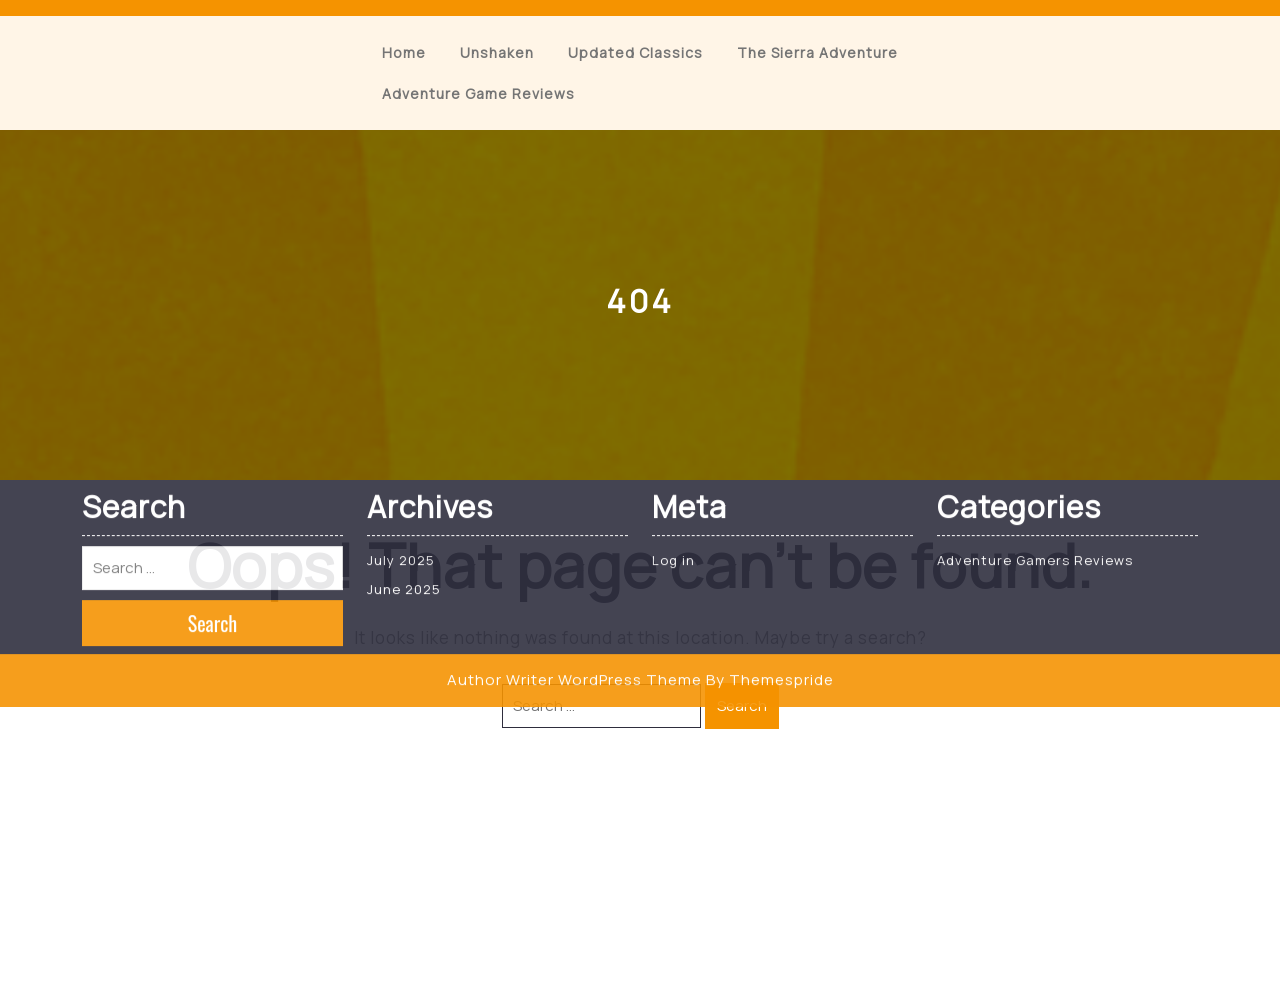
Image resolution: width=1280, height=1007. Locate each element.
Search (742, 705)
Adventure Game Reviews (478, 93)
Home (404, 52)
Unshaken (497, 52)
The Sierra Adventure (817, 52)
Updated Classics (635, 52)
